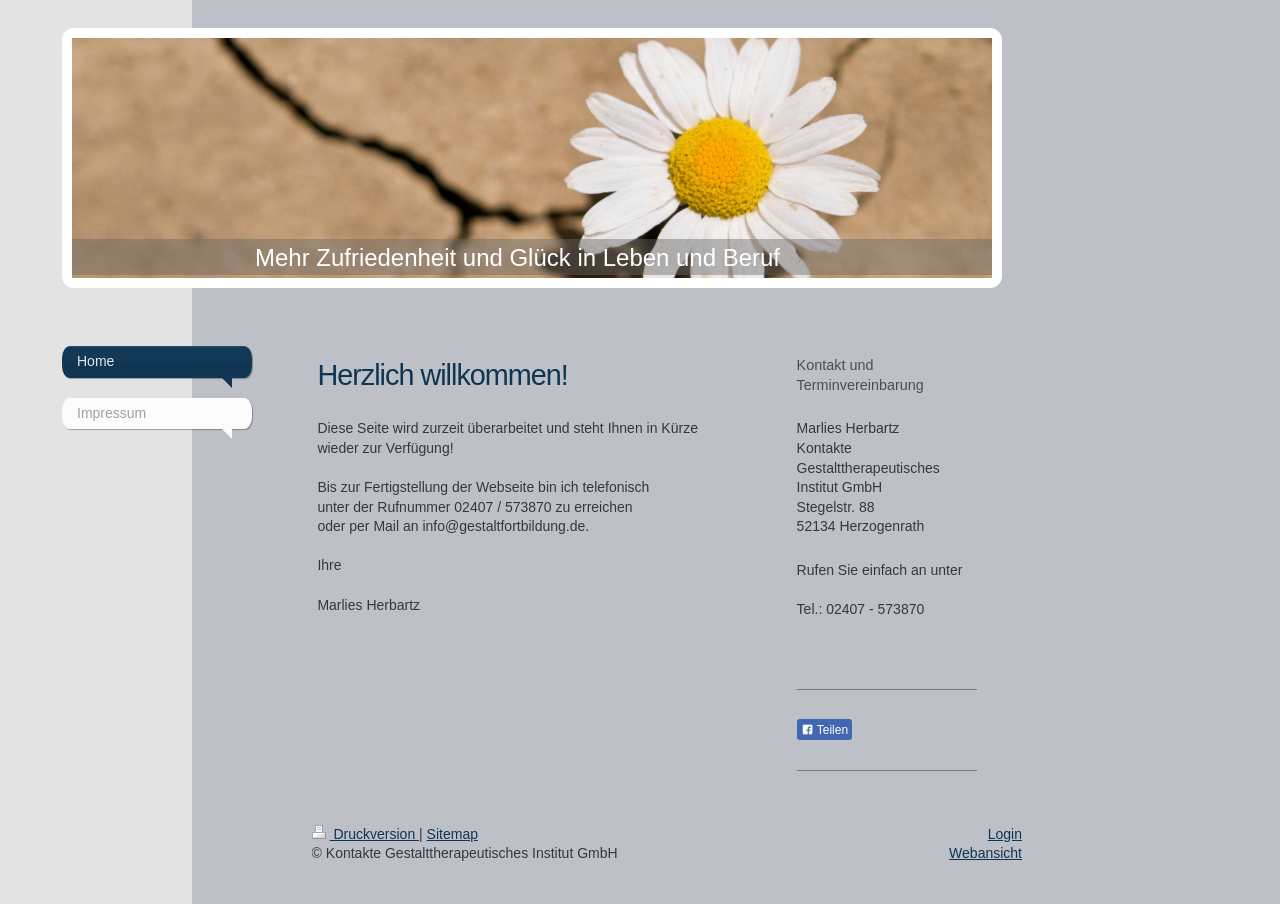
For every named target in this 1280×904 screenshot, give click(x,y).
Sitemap (452, 834)
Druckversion (365, 834)
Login (1005, 834)
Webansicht (985, 853)
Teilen (824, 730)
